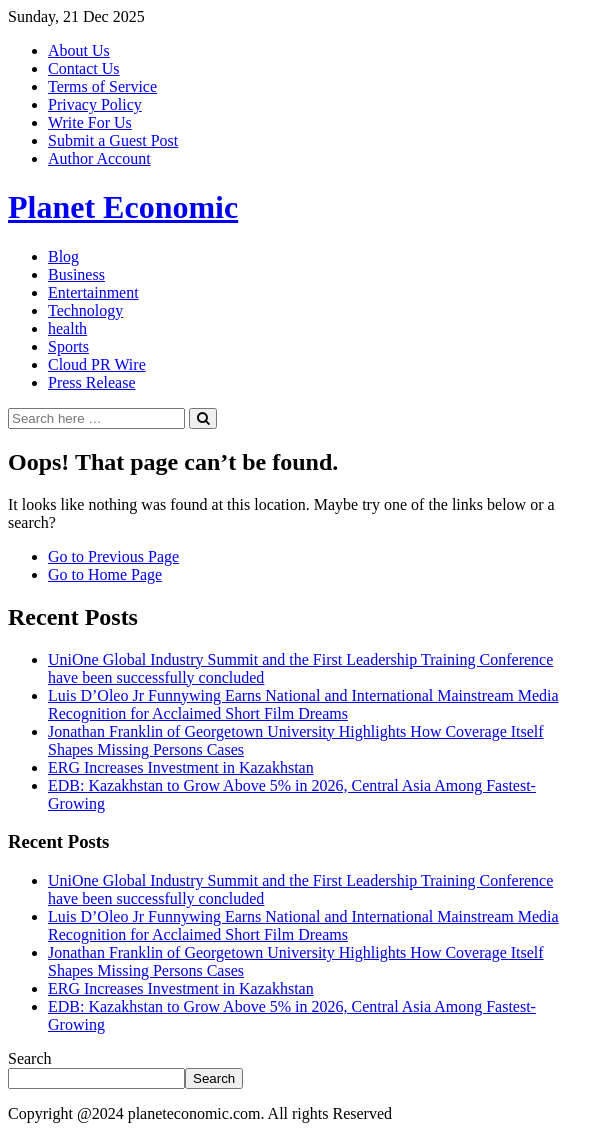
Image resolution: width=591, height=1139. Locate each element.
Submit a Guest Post (113, 140)
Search (30, 1058)
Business (76, 274)
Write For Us (90, 122)
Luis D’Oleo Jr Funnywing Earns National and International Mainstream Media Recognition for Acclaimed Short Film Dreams (303, 704)
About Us (79, 50)
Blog (63, 256)
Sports (68, 346)
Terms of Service (102, 86)
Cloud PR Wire (97, 364)
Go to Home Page (105, 574)
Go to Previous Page (113, 556)
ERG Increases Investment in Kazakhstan (181, 767)
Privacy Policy (95, 104)
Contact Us (84, 68)
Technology (85, 310)
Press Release (92, 382)
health (67, 328)
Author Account (99, 158)
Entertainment (93, 292)
